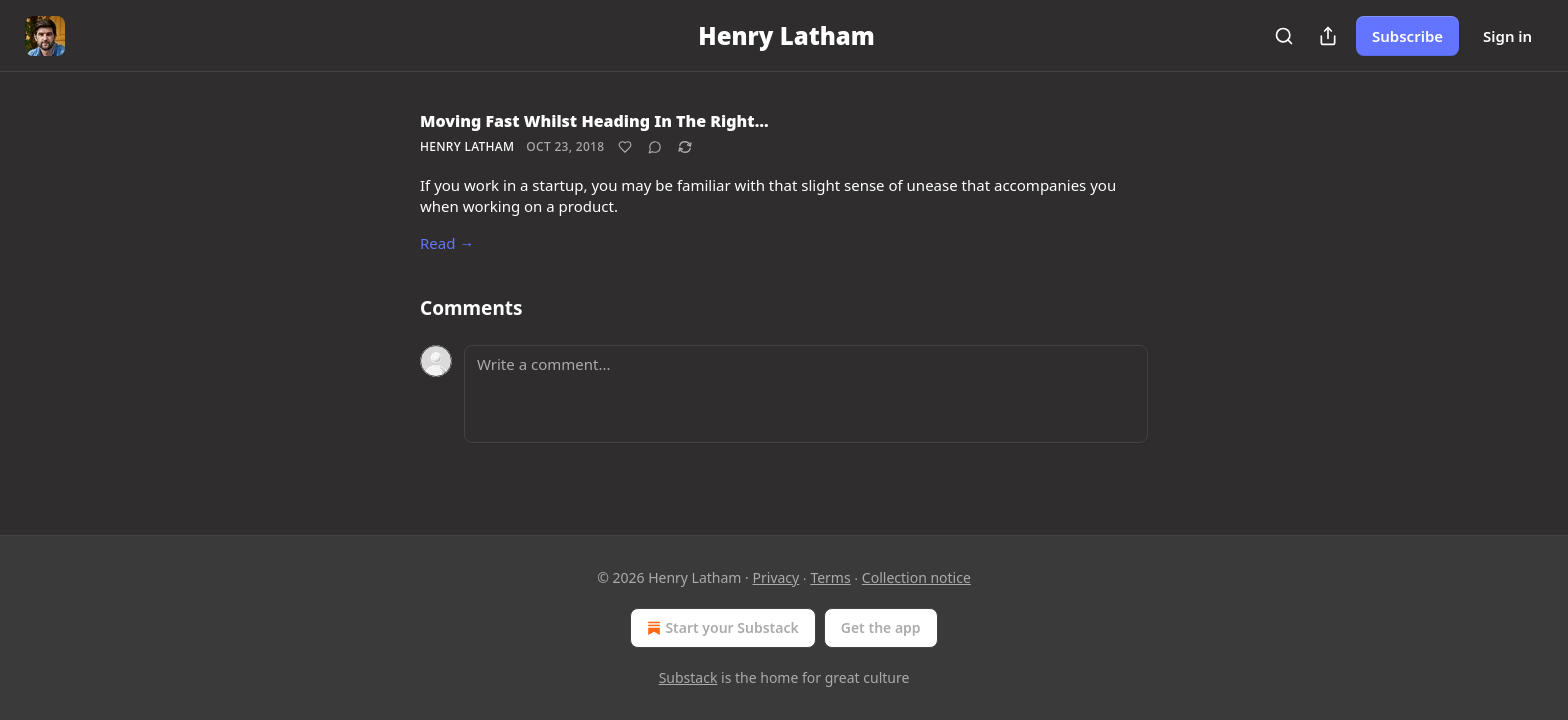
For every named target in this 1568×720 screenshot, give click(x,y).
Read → (447, 243)
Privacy (776, 577)
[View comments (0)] (655, 147)
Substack (688, 677)
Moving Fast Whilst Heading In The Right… (594, 121)
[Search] (1284, 36)
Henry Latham (467, 146)
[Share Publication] (1328, 36)
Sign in (1507, 36)
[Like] (625, 147)
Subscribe (1407, 36)
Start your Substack (720, 628)
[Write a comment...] (806, 394)
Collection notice (916, 577)
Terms (830, 577)
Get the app (881, 627)
